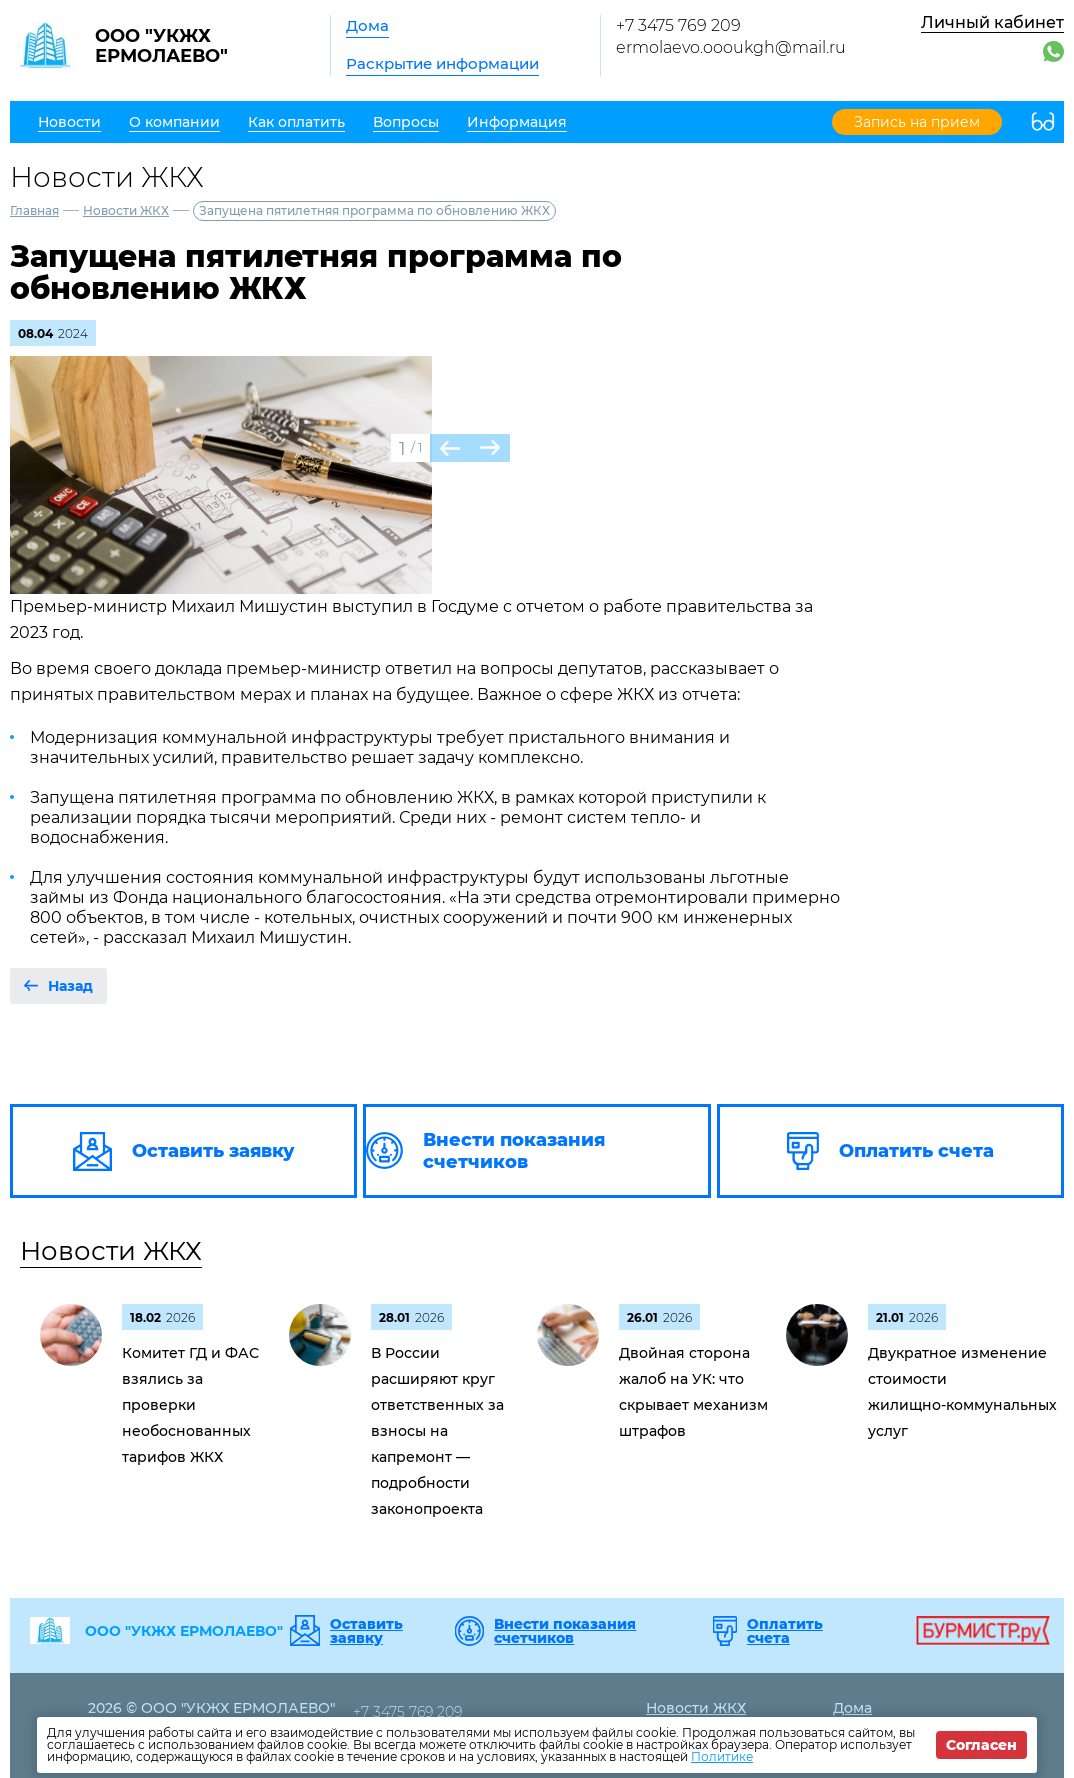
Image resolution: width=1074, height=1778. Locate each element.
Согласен (981, 1745)
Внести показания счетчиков (565, 1631)
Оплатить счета (785, 1631)
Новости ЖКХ (126, 210)
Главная (34, 210)
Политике (722, 1756)
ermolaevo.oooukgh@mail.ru (731, 47)
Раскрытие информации (442, 63)
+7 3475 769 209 (678, 25)
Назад (70, 986)
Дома (367, 25)
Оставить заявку (366, 1631)
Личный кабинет (992, 22)
